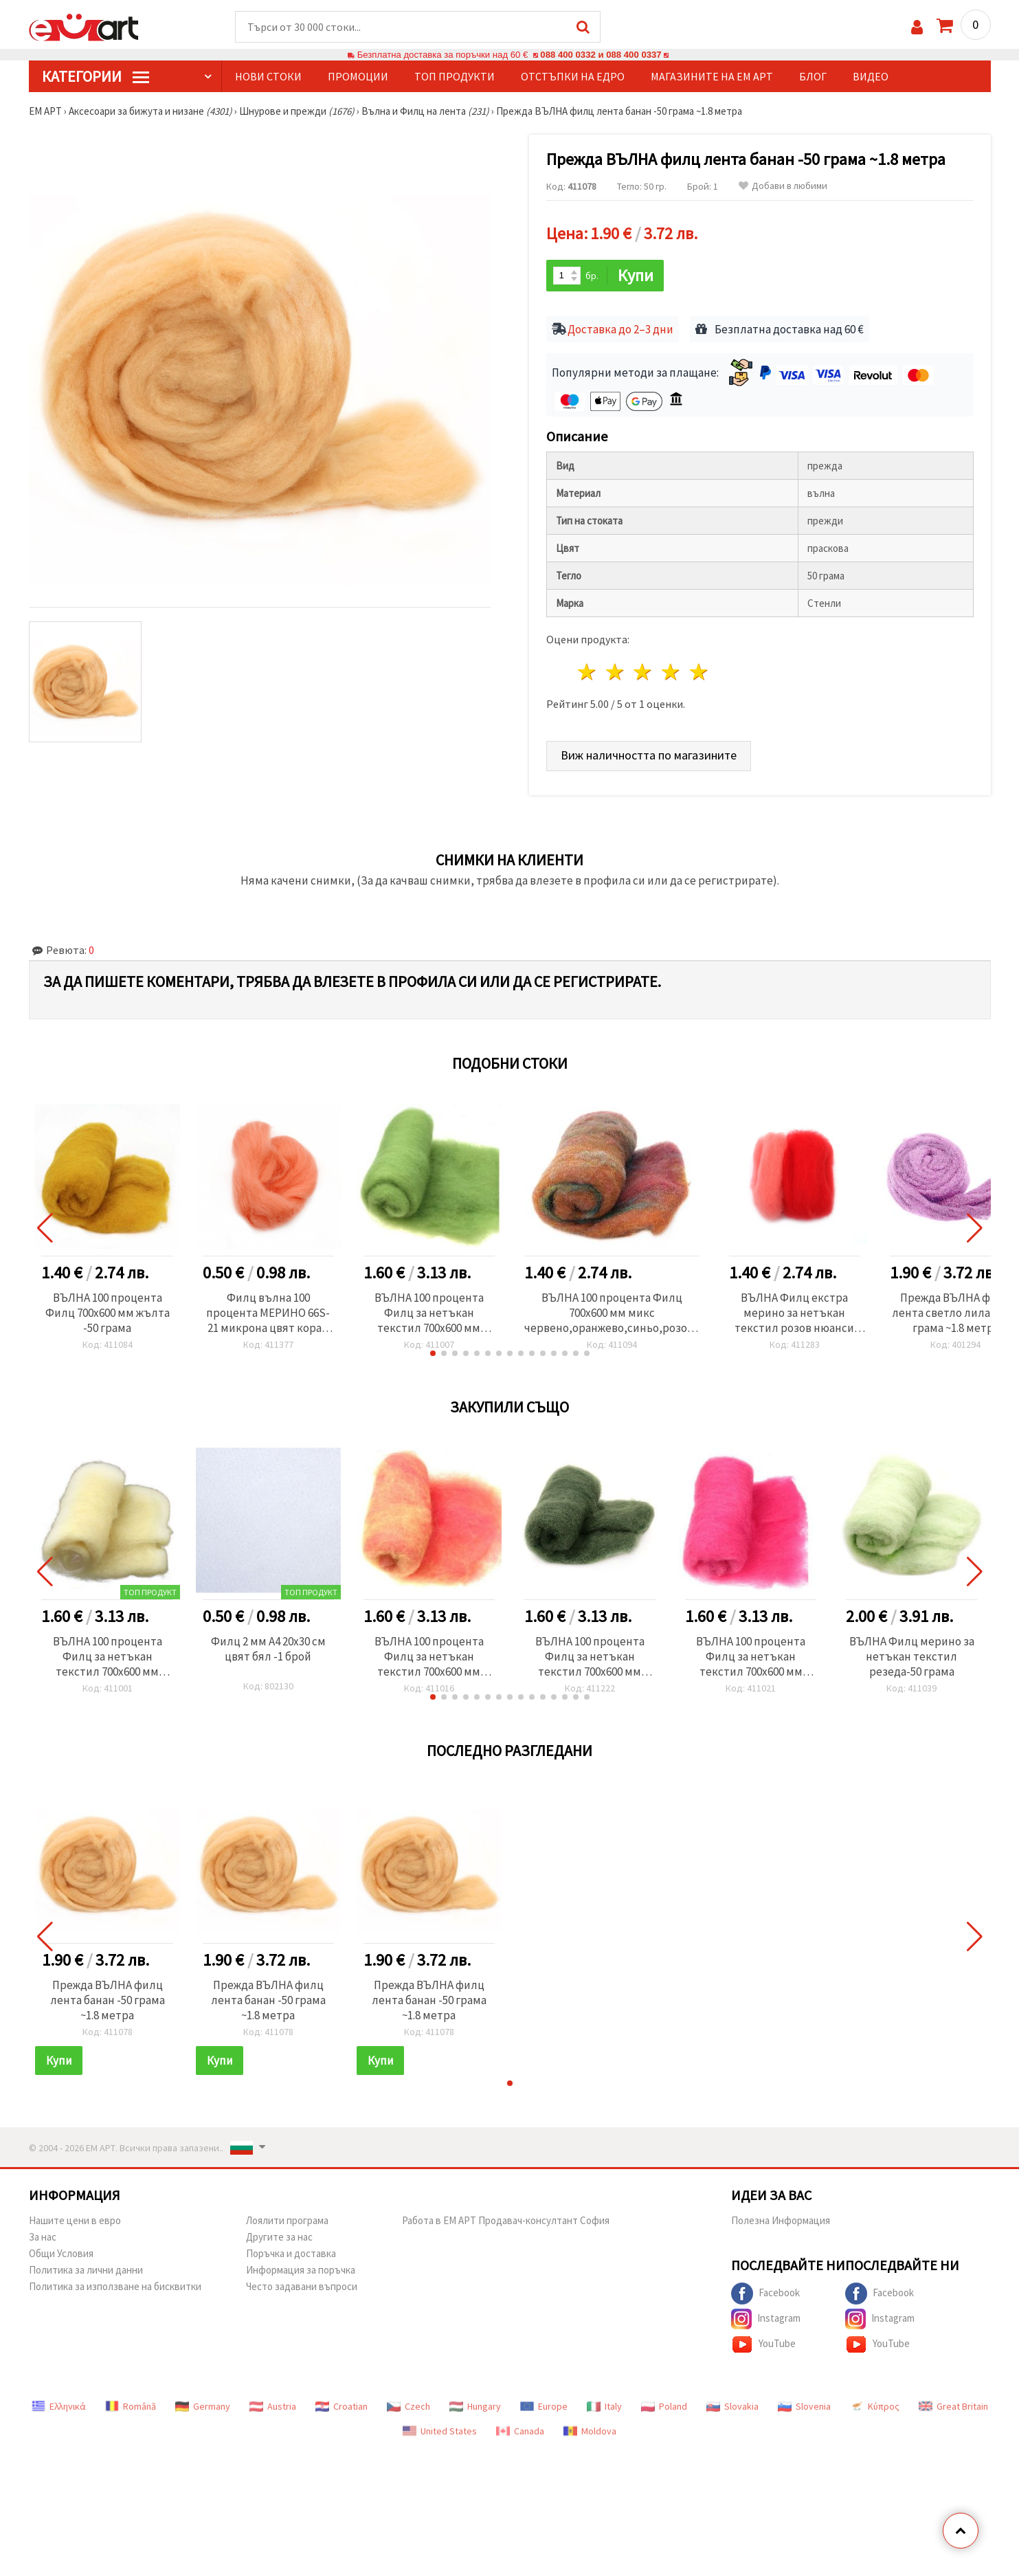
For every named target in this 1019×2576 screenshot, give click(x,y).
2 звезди (615, 672)
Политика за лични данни (86, 2269)
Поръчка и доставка (291, 2253)
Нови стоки (268, 76)
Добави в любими (783, 186)
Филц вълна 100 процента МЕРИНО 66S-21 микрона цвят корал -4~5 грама (268, 1312)
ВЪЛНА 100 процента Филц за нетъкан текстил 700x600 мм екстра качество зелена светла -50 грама (429, 1312)
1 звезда (588, 672)
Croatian (341, 2406)
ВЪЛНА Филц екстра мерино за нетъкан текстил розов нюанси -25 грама (794, 1312)
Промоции (358, 76)
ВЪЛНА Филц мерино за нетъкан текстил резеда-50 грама (911, 1656)
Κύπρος (874, 2406)
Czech (408, 2406)
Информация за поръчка (300, 2269)
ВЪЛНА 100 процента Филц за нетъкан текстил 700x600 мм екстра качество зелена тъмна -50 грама (590, 1656)
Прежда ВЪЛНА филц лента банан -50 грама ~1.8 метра (107, 2000)
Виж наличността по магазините (649, 755)
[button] (433, 1353)
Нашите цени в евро (75, 2220)
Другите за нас (279, 2236)
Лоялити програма (287, 2220)
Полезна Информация (780, 2220)
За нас (42, 2236)
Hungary (475, 2406)
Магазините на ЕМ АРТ (712, 76)
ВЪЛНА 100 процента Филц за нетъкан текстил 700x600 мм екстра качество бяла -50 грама (107, 1656)
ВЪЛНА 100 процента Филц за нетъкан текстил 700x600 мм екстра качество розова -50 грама (751, 1656)
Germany (202, 2406)
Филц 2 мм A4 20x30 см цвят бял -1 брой (268, 1649)
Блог (813, 76)
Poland (664, 2406)
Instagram (765, 2319)
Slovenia (804, 2406)
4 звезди (672, 672)
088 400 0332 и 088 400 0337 (600, 54)
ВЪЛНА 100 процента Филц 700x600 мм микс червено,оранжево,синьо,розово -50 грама (611, 1312)
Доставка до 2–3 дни (620, 329)
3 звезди (643, 672)
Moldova (589, 2431)
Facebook (765, 2294)
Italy (604, 2406)
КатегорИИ (95, 76)
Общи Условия (61, 2253)
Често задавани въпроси (301, 2286)
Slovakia (732, 2406)
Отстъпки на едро (573, 76)
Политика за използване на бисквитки (115, 2286)
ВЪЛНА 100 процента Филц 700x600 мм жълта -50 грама (107, 1312)
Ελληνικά (59, 2406)
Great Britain (953, 2406)
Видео (870, 76)
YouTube (763, 2344)
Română (130, 2406)
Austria (272, 2406)
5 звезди (700, 672)
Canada (520, 2431)
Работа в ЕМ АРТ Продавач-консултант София (505, 2220)
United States (440, 2431)
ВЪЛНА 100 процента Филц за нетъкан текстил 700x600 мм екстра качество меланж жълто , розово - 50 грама (429, 1656)
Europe (544, 2406)
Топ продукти (454, 76)
